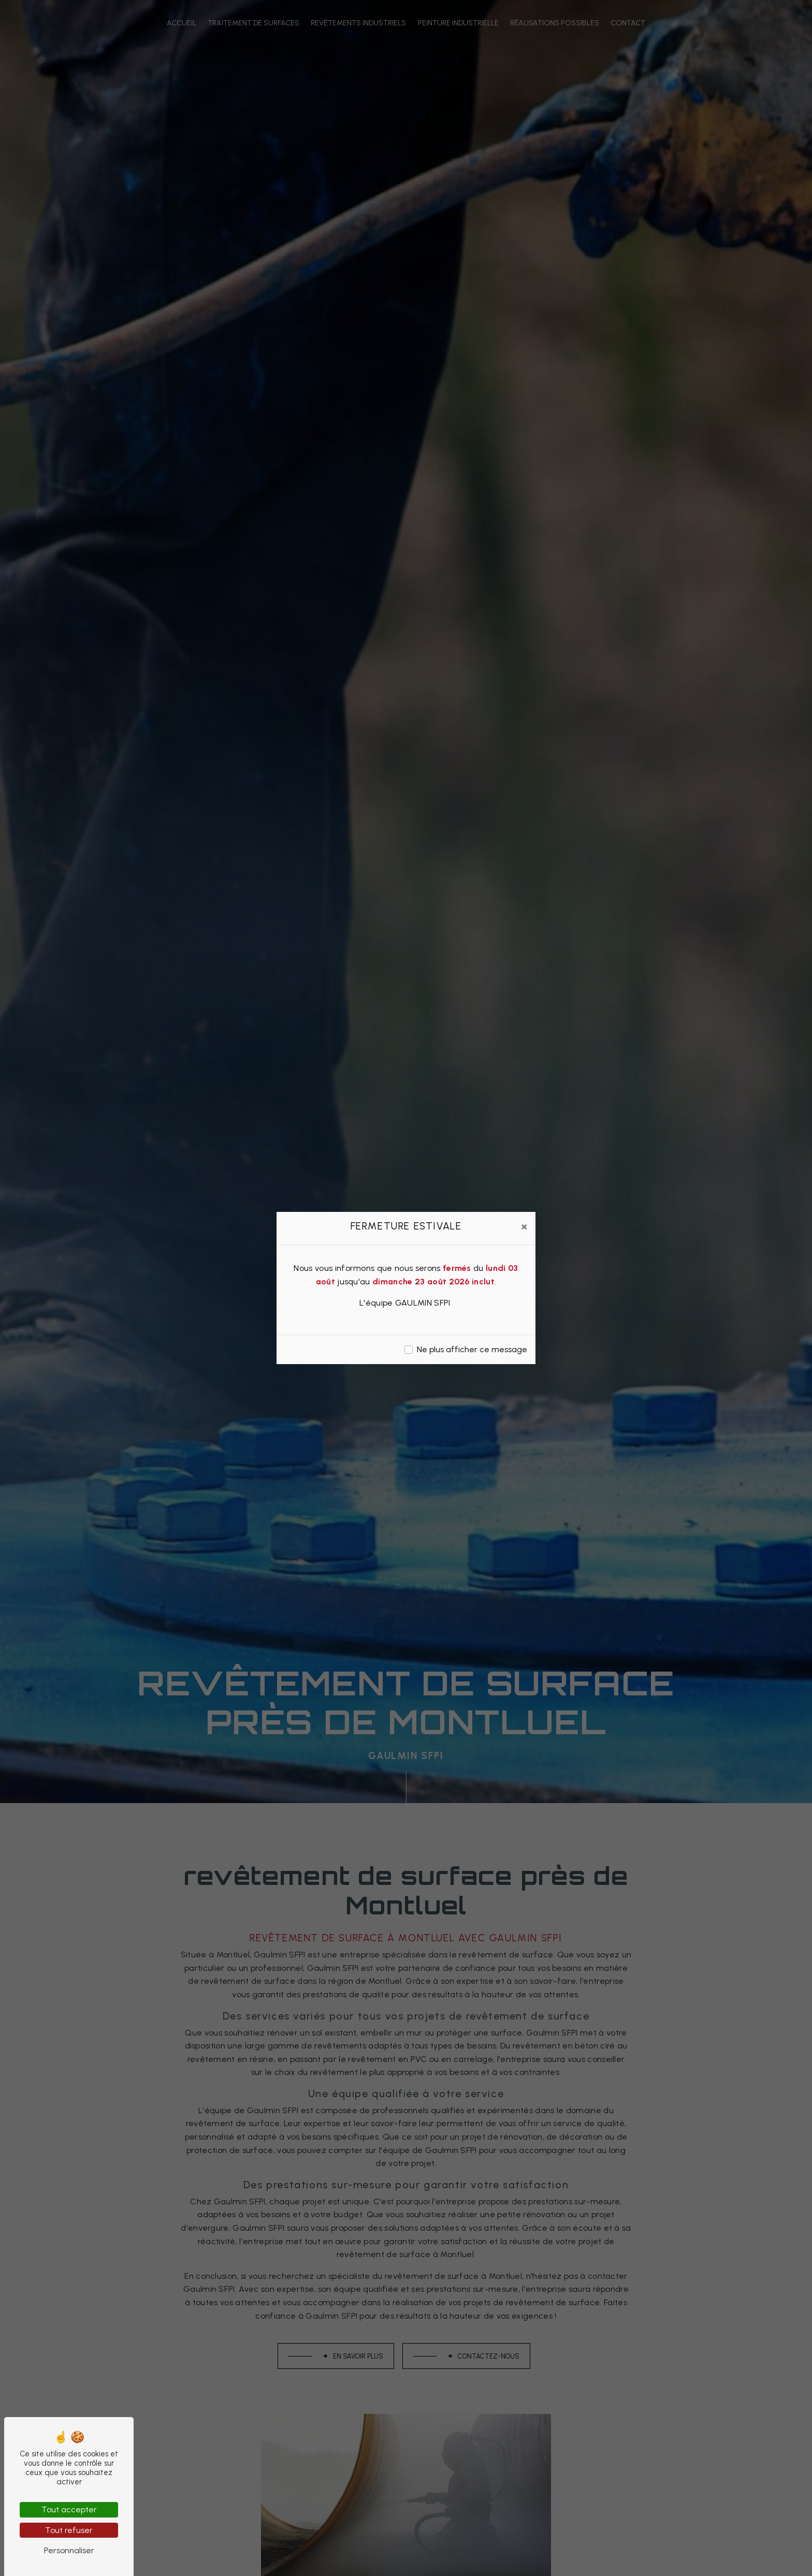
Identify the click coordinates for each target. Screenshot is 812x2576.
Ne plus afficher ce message (472, 1349)
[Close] (524, 1226)
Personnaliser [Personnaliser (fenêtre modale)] (69, 2550)
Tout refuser (69, 2530)
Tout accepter (69, 2509)
